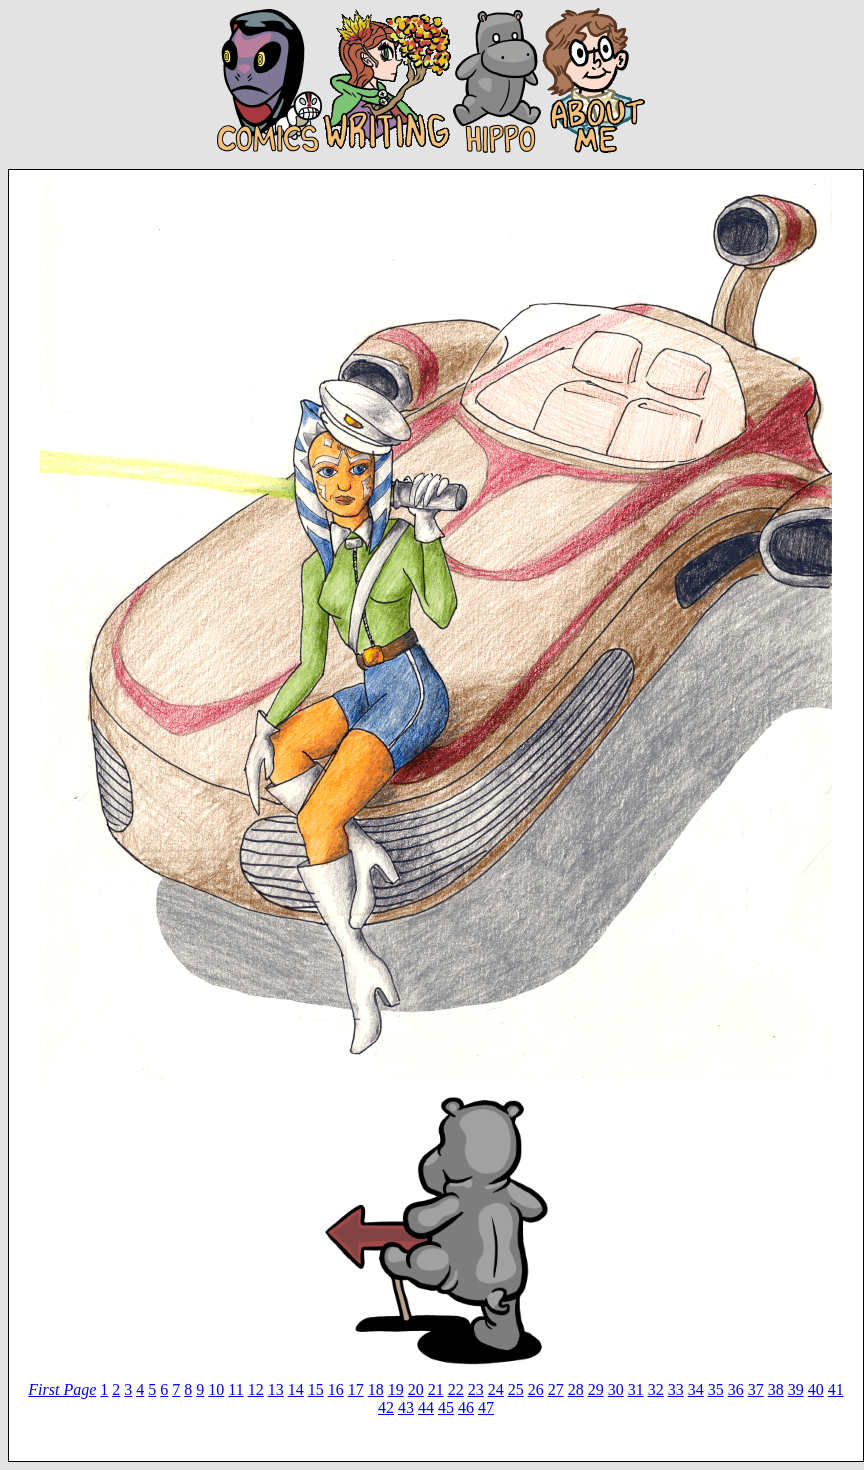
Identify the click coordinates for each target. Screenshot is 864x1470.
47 (486, 1407)
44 (426, 1407)
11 (235, 1389)
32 (656, 1389)
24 (496, 1389)
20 (416, 1389)
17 (356, 1389)
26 (536, 1389)
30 (616, 1389)
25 (516, 1389)
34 (696, 1389)
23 (476, 1389)
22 (456, 1389)
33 (676, 1389)
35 (716, 1389)
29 (596, 1389)
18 (376, 1389)
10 (216, 1389)
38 (776, 1389)
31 (636, 1389)
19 (396, 1389)
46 (466, 1407)
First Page (62, 1389)
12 (256, 1389)
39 (796, 1389)
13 (276, 1389)
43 (406, 1407)
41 (836, 1389)
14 (296, 1389)
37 (756, 1389)
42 (386, 1407)
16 (336, 1389)
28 (576, 1389)
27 (556, 1389)
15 (316, 1389)
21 (436, 1389)
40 (816, 1389)
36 (736, 1389)
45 (446, 1407)
